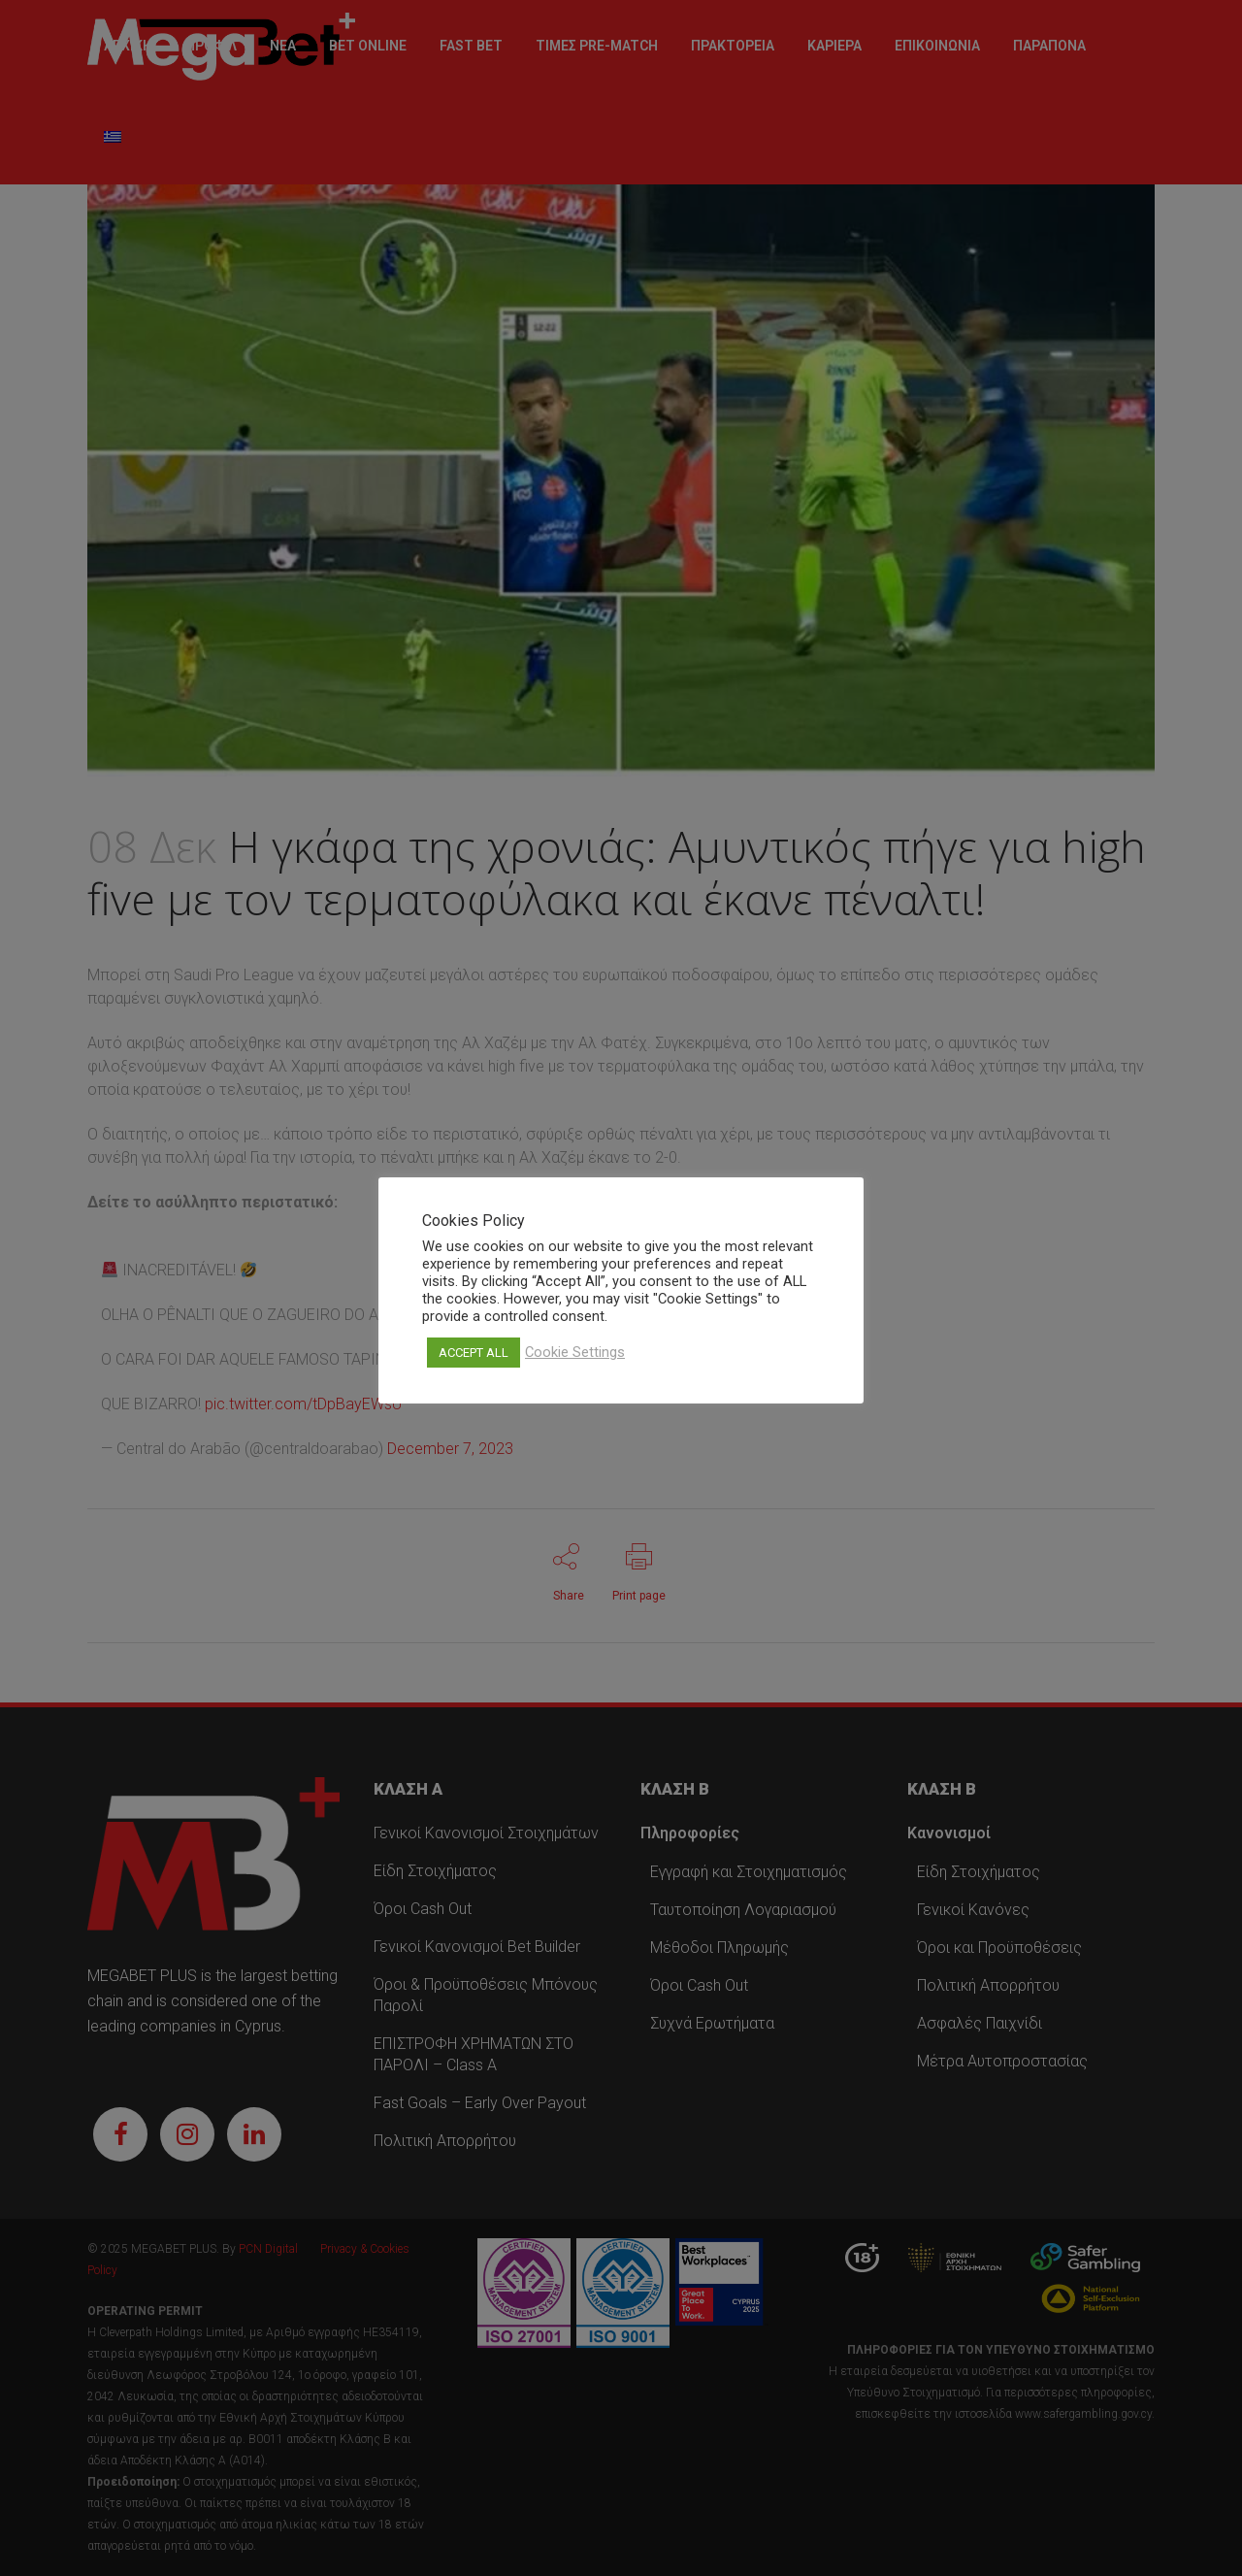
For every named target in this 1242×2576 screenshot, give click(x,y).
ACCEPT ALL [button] (473, 1352)
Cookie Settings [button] (575, 1352)
